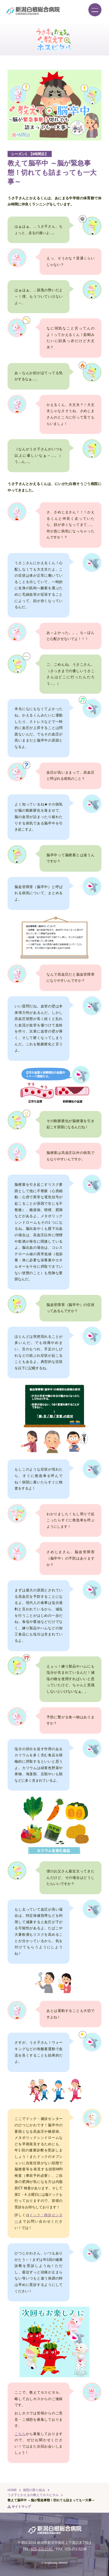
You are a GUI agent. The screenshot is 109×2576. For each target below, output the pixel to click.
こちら (20, 2434)
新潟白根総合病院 (33, 11)
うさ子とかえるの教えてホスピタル (33, 2495)
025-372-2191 (42, 2549)
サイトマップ (21, 2506)
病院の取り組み (34, 2490)
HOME (12, 2490)
